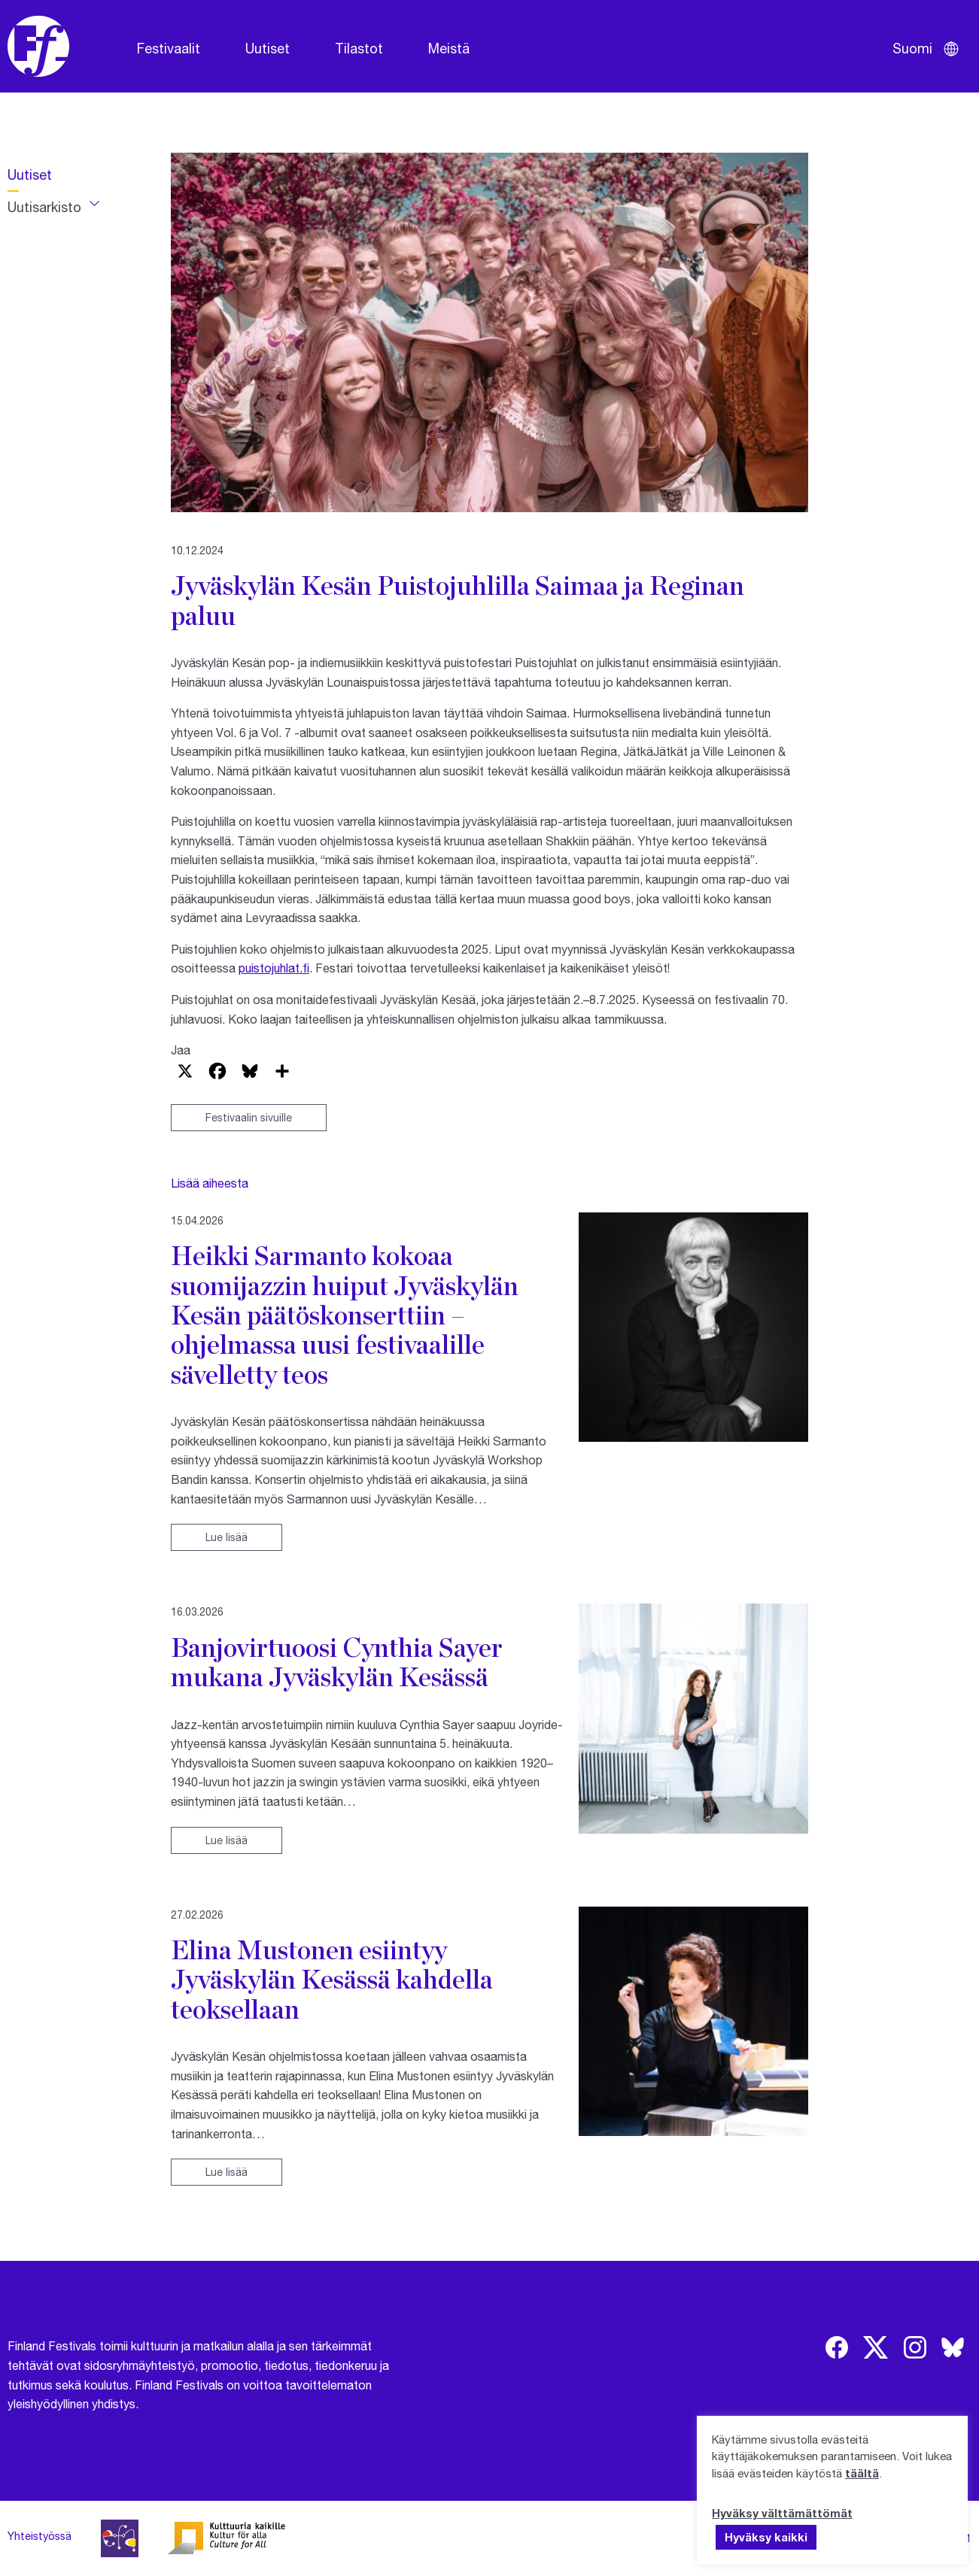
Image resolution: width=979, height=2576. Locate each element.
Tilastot (359, 48)
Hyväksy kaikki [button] (766, 2537)
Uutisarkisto (44, 207)
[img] (836, 2347)
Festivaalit (168, 48)
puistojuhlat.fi (274, 967)
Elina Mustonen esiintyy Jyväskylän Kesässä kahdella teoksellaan (332, 1979)
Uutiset (267, 48)
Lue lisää (226, 1537)
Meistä (449, 48)
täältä (862, 2473)
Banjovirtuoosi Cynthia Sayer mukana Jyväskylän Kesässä (337, 1661)
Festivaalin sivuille (248, 1117)
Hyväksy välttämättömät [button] (782, 2513)
